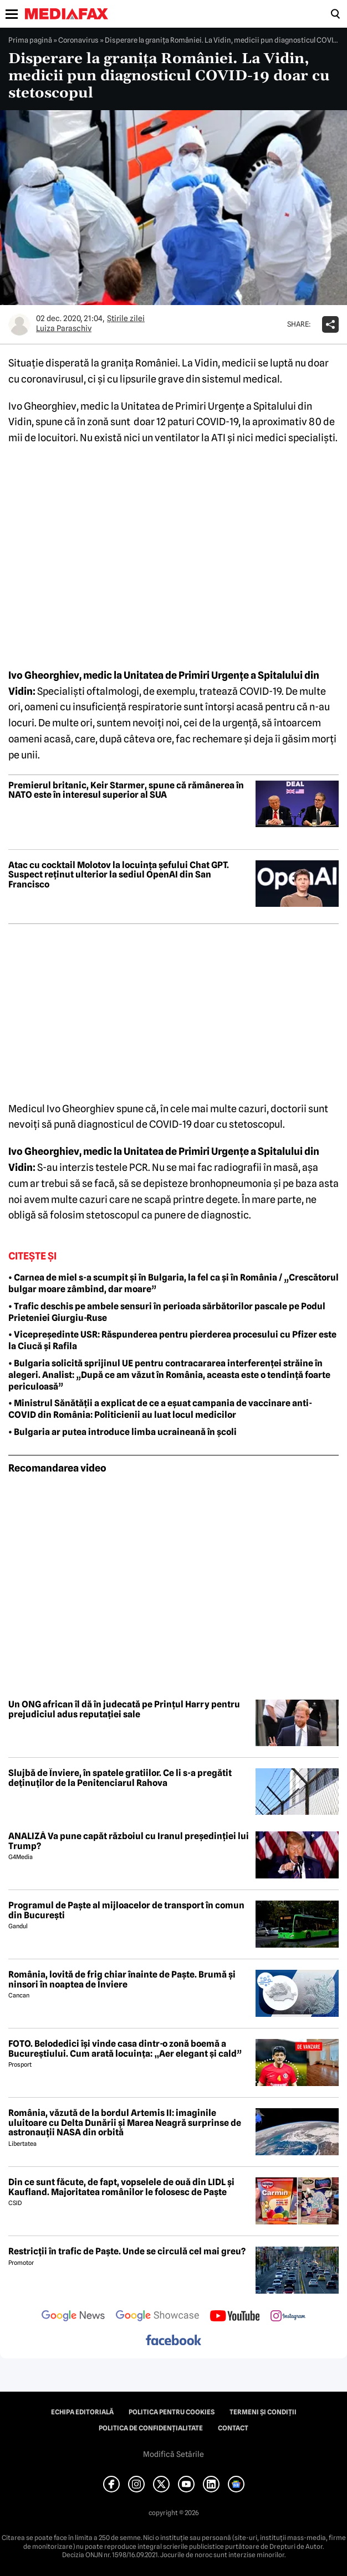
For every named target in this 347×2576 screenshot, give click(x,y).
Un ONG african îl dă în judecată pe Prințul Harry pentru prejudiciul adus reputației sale (124, 1709)
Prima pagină (30, 39)
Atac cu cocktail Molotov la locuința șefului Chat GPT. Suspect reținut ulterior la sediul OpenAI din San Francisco (118, 875)
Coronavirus (78, 39)
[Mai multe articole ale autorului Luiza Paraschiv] (19, 324)
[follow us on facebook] (173, 2341)
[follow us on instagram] (288, 2317)
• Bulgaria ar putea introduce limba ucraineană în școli (122, 1432)
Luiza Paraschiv (63, 328)
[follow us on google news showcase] (157, 2317)
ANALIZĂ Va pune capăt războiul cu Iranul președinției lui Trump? (128, 1841)
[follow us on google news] (73, 2317)
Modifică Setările (173, 2454)
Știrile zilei (126, 318)
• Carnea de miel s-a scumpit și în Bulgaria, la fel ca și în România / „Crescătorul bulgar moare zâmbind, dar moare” (173, 1283)
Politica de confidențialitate (151, 2428)
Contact (233, 2428)
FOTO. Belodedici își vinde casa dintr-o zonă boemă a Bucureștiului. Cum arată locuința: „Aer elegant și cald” (125, 2048)
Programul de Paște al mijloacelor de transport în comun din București (126, 1910)
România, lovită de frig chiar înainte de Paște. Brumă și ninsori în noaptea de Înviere (122, 1979)
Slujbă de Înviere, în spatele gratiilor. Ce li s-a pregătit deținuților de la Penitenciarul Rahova (120, 1778)
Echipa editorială (82, 2412)
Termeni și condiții (263, 2412)
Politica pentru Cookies (172, 2412)
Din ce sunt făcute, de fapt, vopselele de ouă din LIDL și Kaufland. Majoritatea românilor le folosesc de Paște (121, 2187)
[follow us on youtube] (234, 2317)
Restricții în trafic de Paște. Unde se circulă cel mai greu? (127, 2252)
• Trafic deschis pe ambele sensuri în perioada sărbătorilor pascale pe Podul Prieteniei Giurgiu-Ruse (166, 1312)
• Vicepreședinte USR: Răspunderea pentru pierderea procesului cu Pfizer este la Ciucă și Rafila (172, 1340)
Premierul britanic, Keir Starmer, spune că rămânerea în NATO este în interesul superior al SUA (126, 790)
